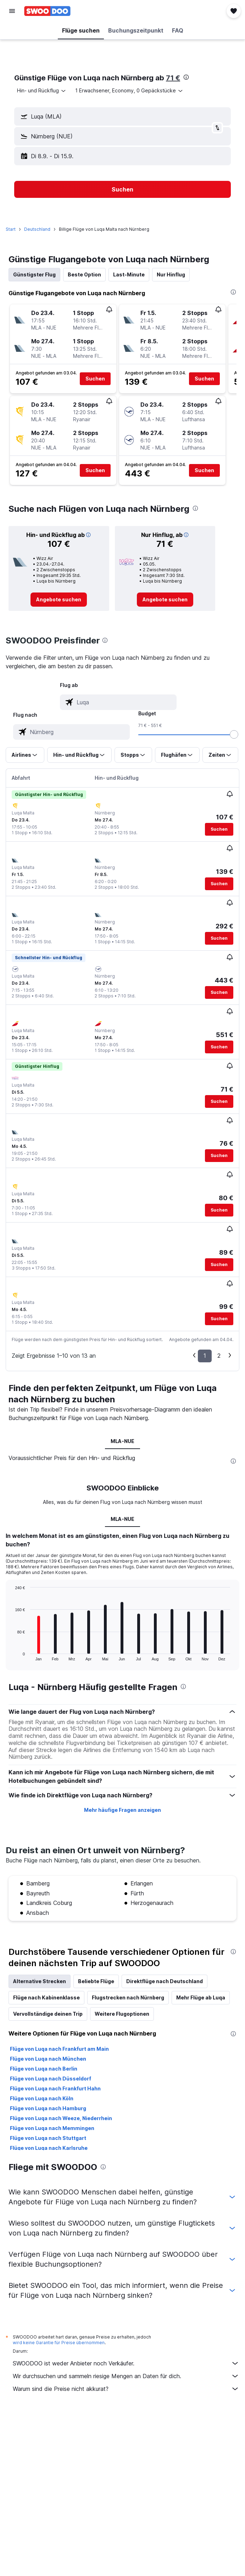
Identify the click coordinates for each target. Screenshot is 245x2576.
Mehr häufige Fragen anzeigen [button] (122, 1810)
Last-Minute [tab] (129, 274)
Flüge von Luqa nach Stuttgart (48, 2138)
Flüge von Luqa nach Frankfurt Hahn (55, 2088)
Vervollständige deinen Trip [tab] (48, 2014)
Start (11, 229)
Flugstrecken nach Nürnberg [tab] (128, 1997)
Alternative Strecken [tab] (39, 1981)
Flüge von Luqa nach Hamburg (48, 2108)
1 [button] (205, 1355)
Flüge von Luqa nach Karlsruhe (49, 2148)
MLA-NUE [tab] (122, 1441)
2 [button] (219, 1355)
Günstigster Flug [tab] (34, 274)
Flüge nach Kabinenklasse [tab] (46, 1997)
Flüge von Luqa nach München (48, 2059)
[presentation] (186, 77)
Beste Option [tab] (84, 274)
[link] (58, 600)
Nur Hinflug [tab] (171, 274)
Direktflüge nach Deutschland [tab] (164, 1981)
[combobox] (41, 90)
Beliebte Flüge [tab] (96, 1981)
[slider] (234, 734)
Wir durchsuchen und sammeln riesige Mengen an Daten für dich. (126, 2376)
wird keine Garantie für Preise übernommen (59, 2342)
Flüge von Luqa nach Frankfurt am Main (59, 2049)
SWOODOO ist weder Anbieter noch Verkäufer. (126, 2363)
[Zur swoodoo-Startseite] (47, 11)
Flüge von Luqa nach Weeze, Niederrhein (61, 2118)
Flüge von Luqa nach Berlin (43, 2069)
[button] (12, 11)
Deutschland (37, 229)
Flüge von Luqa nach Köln (41, 2098)
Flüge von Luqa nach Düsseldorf (50, 2079)
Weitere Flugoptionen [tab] (122, 2014)
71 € (173, 78)
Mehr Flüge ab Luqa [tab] (200, 1997)
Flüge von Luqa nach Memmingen (52, 2128)
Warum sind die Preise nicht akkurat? (126, 2389)
